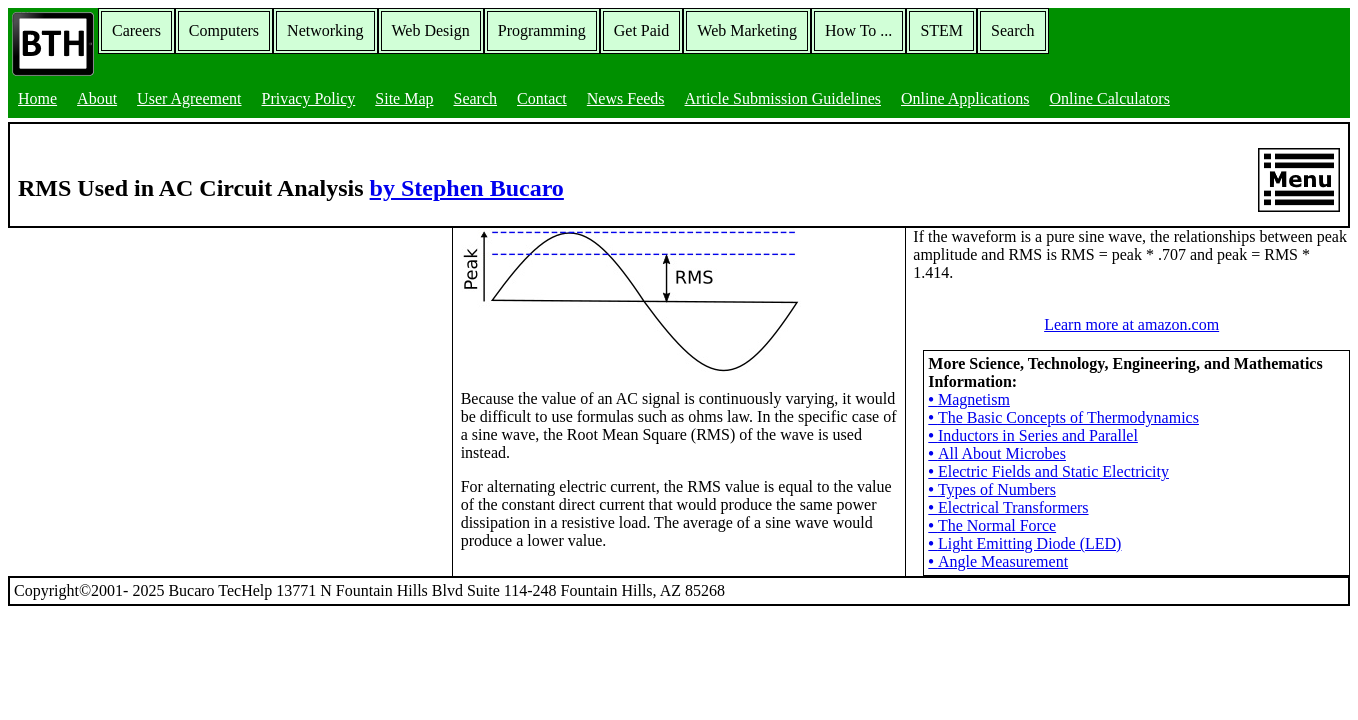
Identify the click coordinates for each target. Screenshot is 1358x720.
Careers (136, 30)
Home (37, 98)
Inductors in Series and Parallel (1033, 435)
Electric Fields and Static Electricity (1048, 471)
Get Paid (642, 30)
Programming (542, 30)
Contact (542, 98)
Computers (224, 30)
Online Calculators (1109, 98)
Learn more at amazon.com (1131, 324)
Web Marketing (747, 30)
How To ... (858, 30)
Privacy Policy (309, 98)
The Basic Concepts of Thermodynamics (1063, 417)
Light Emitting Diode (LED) (1024, 543)
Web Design (431, 30)
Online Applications (965, 98)
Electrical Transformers (1008, 507)
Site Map (404, 98)
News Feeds (626, 98)
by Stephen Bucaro (467, 188)
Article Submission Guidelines (783, 98)
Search (1013, 30)
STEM (941, 30)
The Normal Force (992, 525)
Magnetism (969, 399)
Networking (325, 30)
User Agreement (189, 98)
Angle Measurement (998, 561)
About (97, 98)
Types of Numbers (992, 489)
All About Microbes (997, 453)
